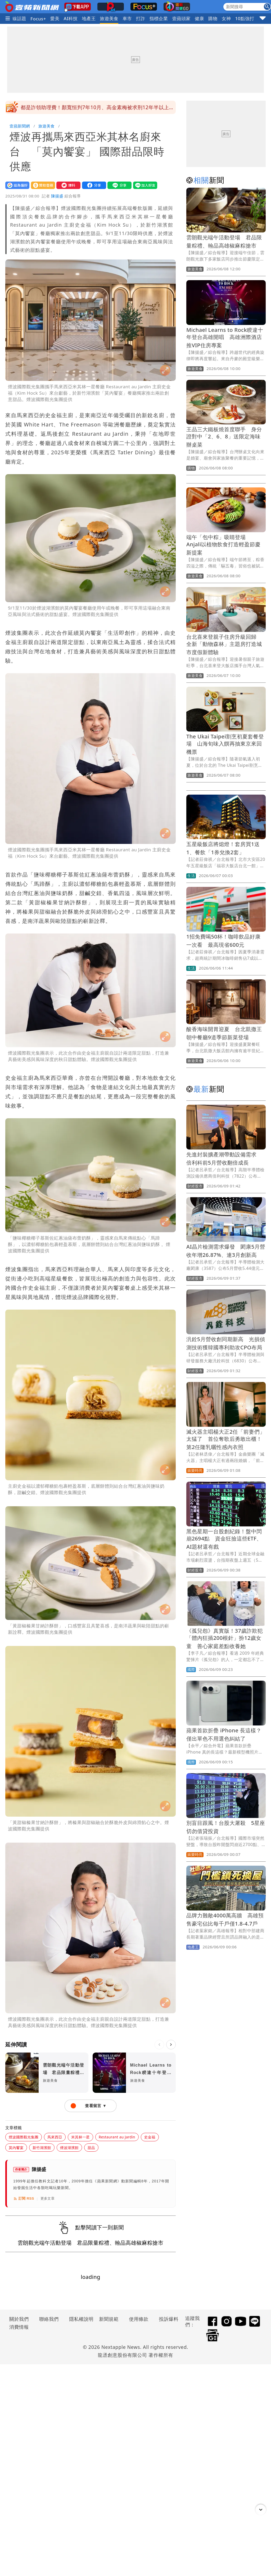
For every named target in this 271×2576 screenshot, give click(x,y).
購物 (213, 18)
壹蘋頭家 (181, 18)
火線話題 (17, 18)
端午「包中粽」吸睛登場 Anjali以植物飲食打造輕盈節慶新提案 (223, 545)
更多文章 (47, 2198)
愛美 (55, 18)
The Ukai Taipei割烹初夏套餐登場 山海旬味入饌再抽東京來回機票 (225, 744)
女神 (226, 18)
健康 (199, 18)
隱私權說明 (79, 2319)
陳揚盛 (57, 196)
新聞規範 (109, 2319)
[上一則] (159, 2044)
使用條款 (138, 2319)
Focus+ (38, 19)
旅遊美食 (109, 18)
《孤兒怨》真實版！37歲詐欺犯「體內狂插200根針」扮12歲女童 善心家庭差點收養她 (224, 1638)
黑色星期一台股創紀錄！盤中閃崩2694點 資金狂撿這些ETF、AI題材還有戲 (224, 1539)
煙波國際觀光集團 (23, 2136)
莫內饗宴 (16, 2147)
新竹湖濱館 (42, 2147)
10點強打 (244, 18)
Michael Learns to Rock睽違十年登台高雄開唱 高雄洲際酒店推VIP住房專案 (224, 337)
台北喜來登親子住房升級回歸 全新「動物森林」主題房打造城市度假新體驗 (224, 644)
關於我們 (19, 2319)
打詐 (140, 18)
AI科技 (71, 18)
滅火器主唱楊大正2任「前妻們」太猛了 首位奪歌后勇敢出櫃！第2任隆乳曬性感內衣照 (225, 1439)
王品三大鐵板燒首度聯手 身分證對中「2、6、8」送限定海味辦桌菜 (224, 437)
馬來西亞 (54, 2136)
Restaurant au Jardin (117, 2136)
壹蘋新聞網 (20, 126)
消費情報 (19, 2327)
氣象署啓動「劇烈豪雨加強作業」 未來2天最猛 (76, 107)
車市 (127, 18)
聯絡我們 (49, 2319)
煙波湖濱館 (69, 2147)
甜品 (91, 2147)
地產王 (89, 18)
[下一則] (171, 2044)
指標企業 (159, 18)
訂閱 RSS (23, 2198)
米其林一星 (80, 2136)
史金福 (149, 2136)
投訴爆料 (168, 2319)
